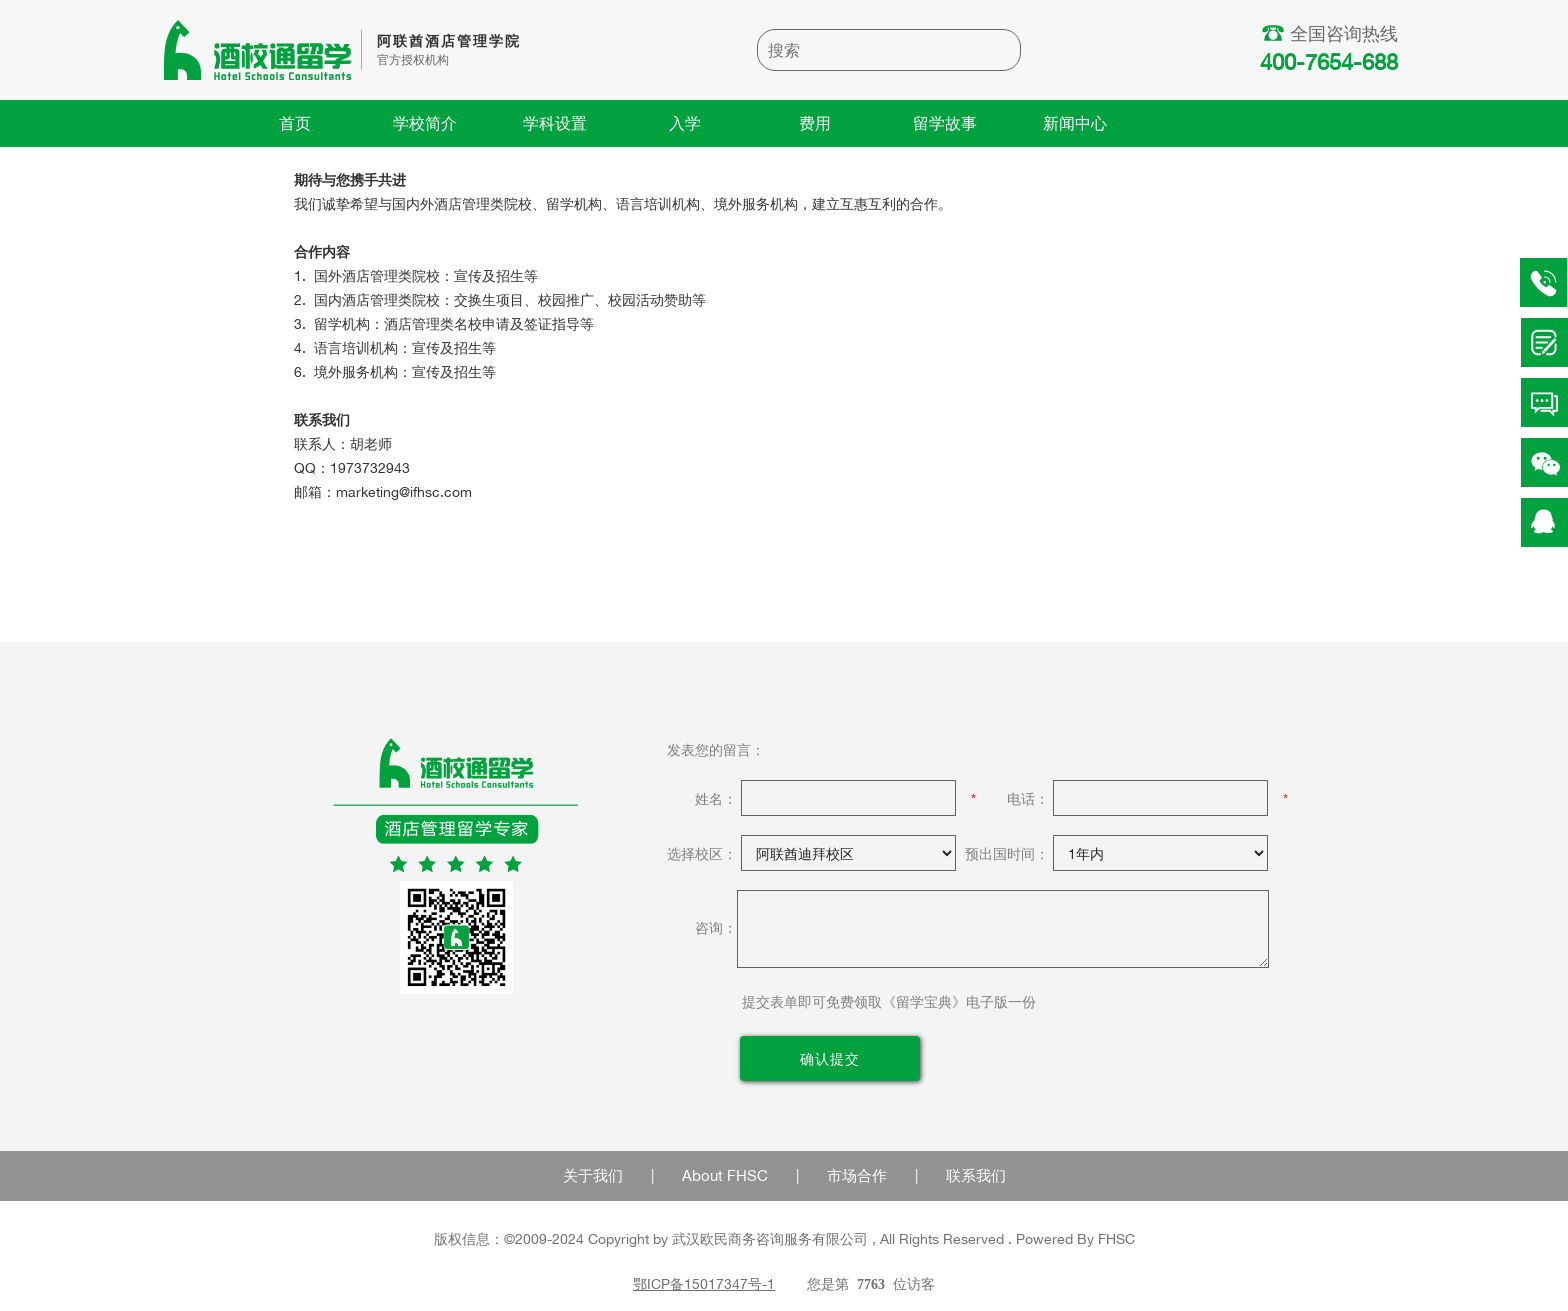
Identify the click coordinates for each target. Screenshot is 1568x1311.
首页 (295, 123)
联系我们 (976, 1175)
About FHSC (725, 1175)
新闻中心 (1075, 123)
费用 (815, 123)
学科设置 (555, 123)
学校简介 (425, 123)
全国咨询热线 (1332, 33)
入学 (685, 123)
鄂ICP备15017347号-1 (704, 1283)
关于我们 (593, 1175)
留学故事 (945, 123)
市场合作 (857, 1175)
